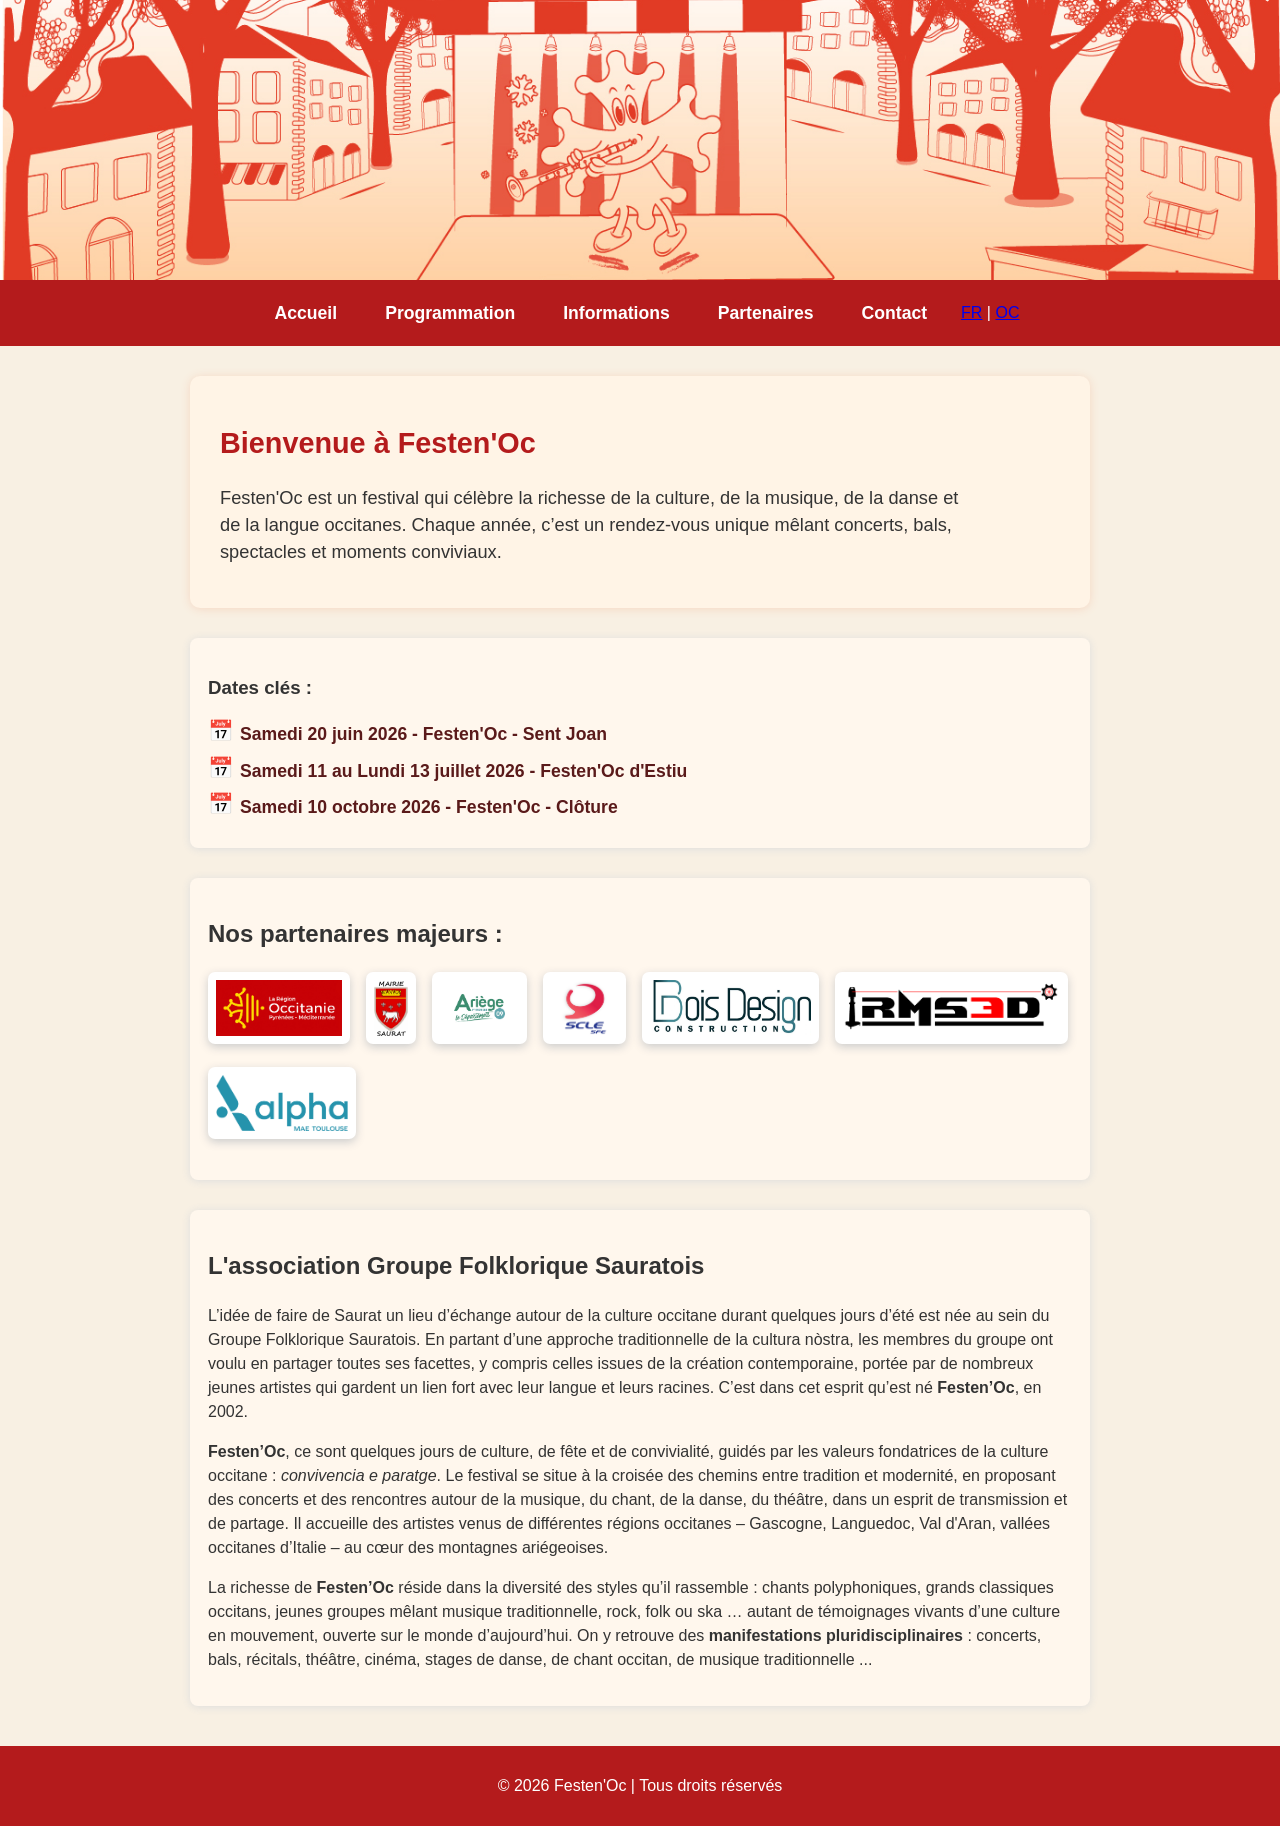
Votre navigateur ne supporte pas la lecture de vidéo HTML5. (640, 140)
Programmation (450, 313)
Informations (616, 313)
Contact (895, 313)
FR (971, 312)
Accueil (306, 313)
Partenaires (766, 313)
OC (1007, 312)
